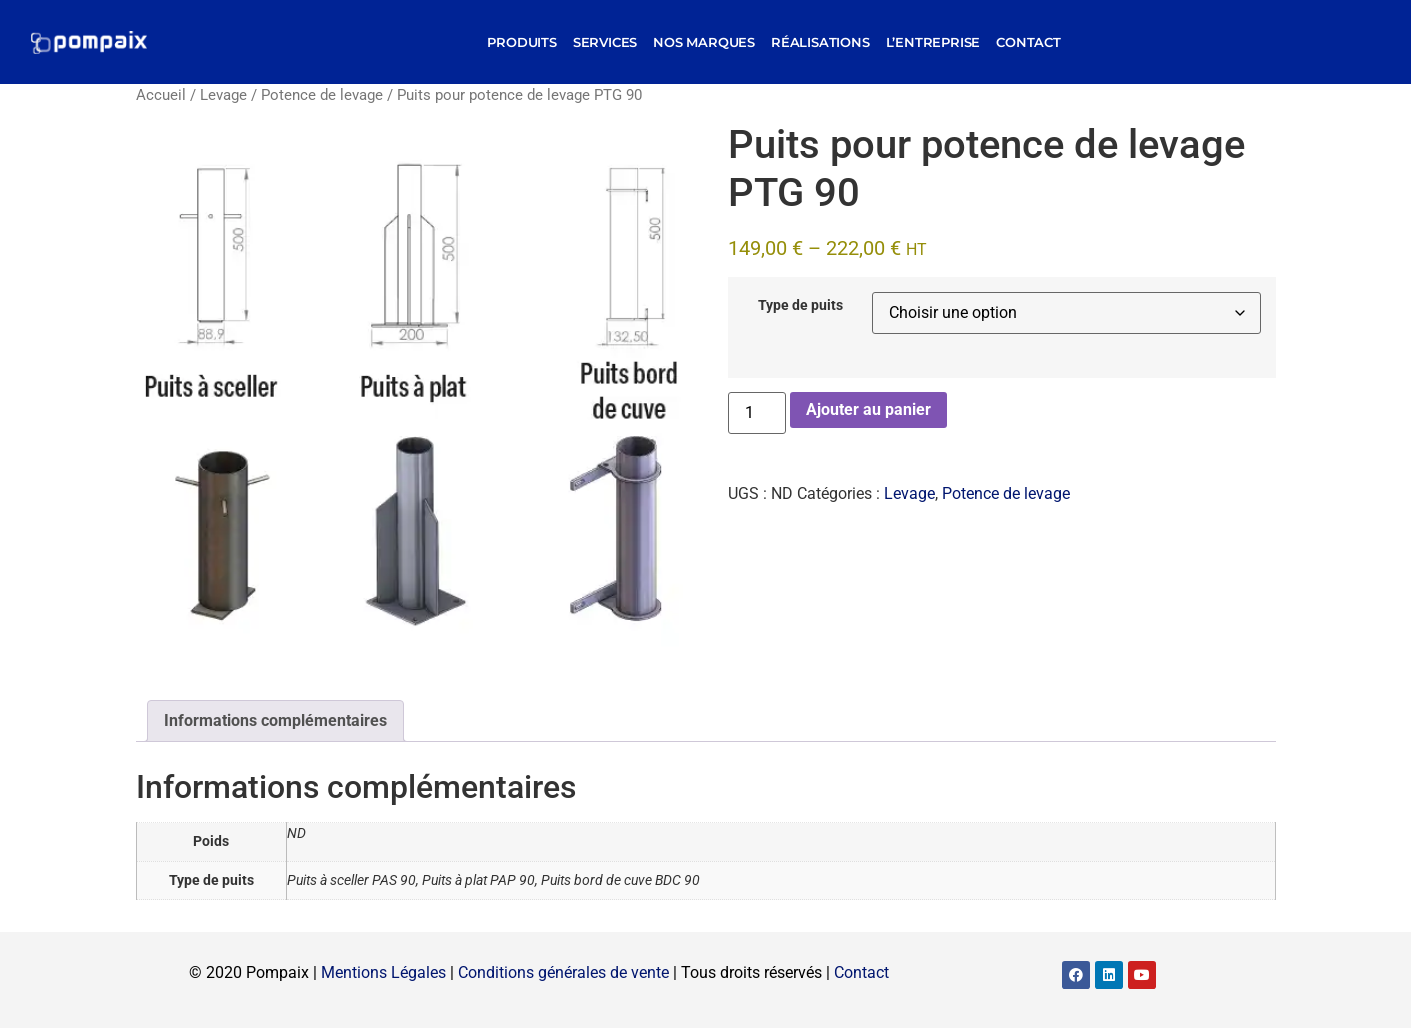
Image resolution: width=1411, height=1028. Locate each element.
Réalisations (820, 42)
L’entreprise (933, 42)
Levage (223, 95)
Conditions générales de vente (563, 972)
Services (605, 42)
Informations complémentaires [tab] (275, 720)
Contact (1028, 42)
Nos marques (704, 42)
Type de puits (800, 306)
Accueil (161, 95)
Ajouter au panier (868, 409)
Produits (521, 42)
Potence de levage (322, 95)
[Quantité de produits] (757, 413)
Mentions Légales (383, 972)
